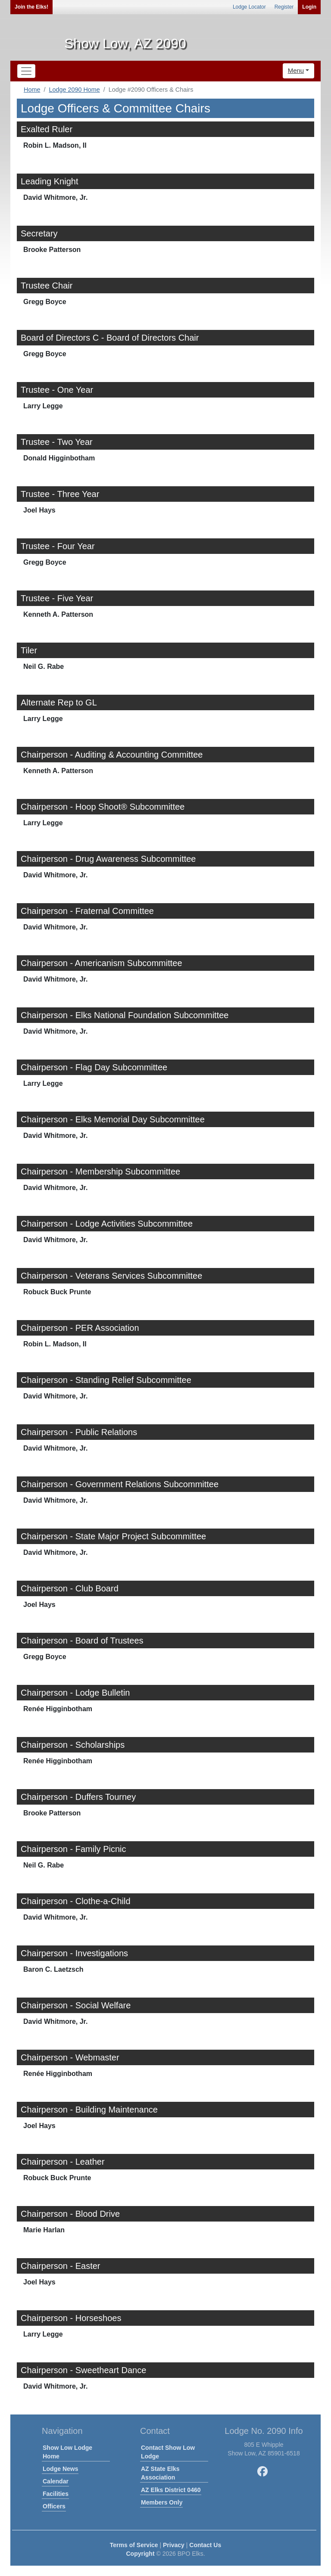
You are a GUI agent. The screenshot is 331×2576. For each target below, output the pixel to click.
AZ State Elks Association (160, 2473)
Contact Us (205, 2545)
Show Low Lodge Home (67, 2452)
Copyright (140, 2553)
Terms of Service (134, 2545)
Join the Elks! (31, 7)
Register (284, 7)
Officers (54, 2506)
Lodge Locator (249, 7)
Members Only (161, 2502)
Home (32, 89)
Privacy (173, 2545)
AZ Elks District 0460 (171, 2489)
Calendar (56, 2481)
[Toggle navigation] (26, 71)
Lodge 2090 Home (74, 89)
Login (309, 7)
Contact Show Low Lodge (168, 2452)
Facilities (56, 2493)
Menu (296, 70)
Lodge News (60, 2468)
